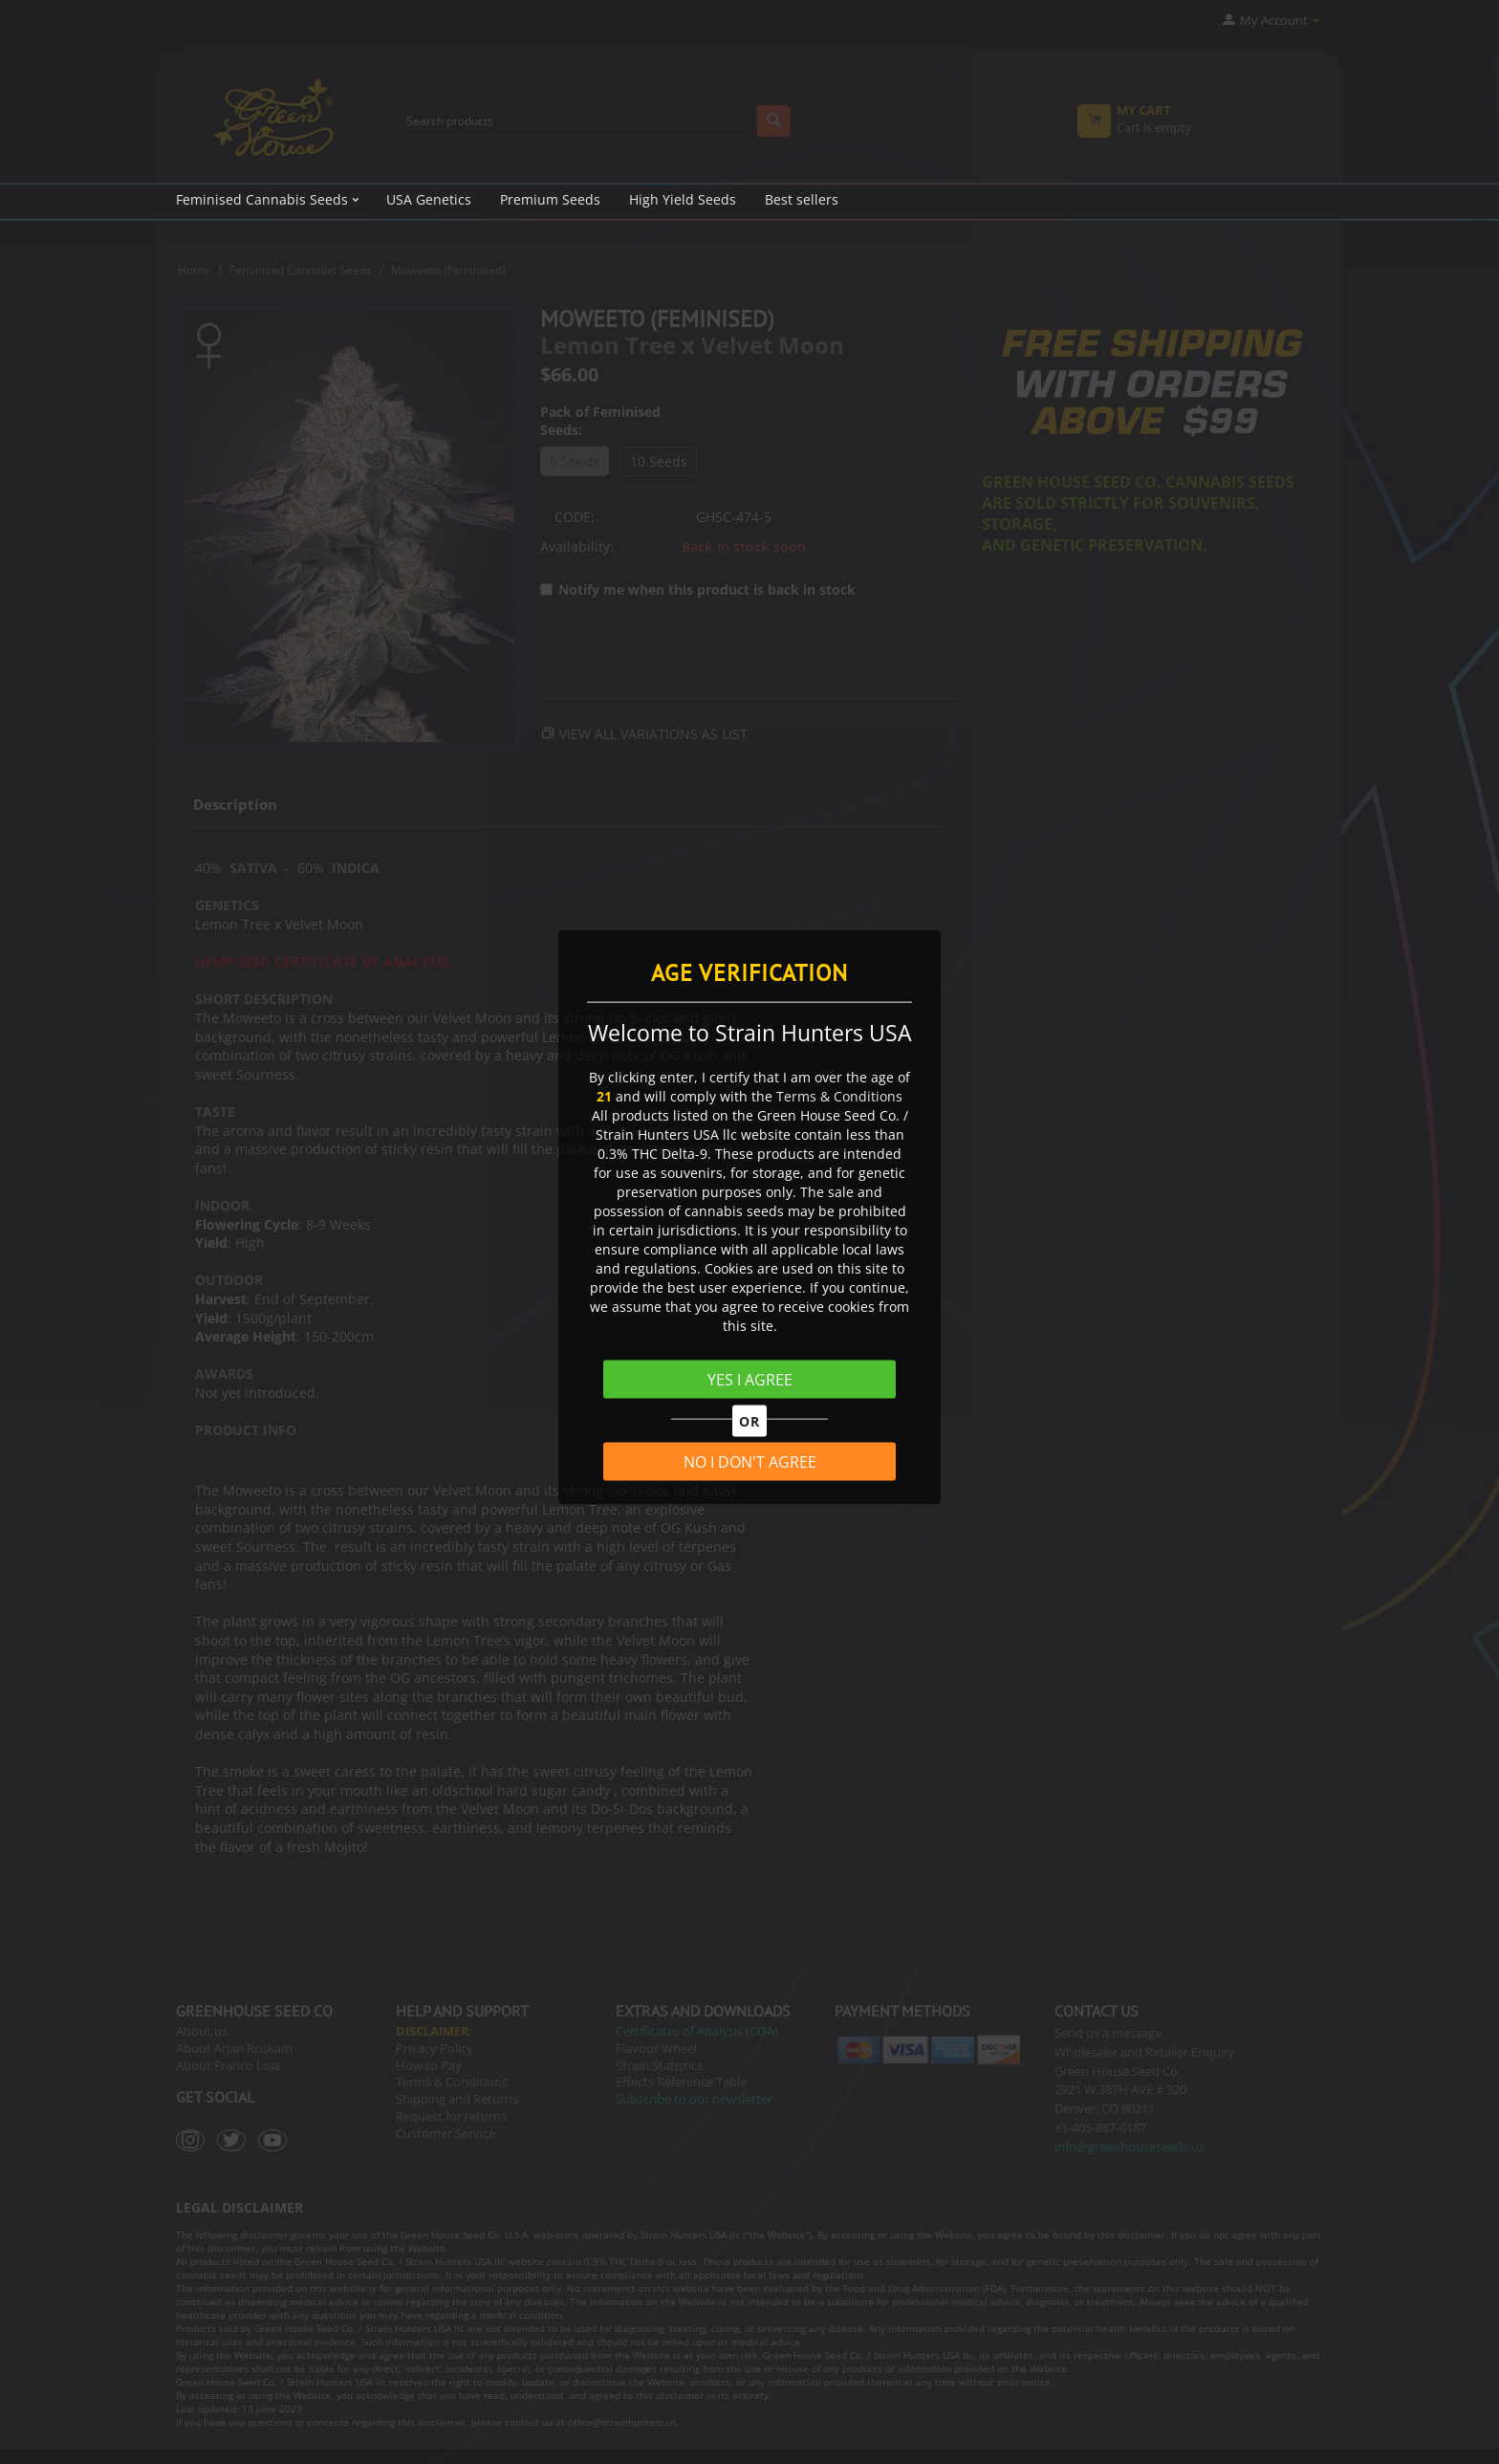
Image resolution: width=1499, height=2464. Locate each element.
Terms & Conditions (839, 1095)
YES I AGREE (750, 1378)
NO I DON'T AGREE (750, 1461)
